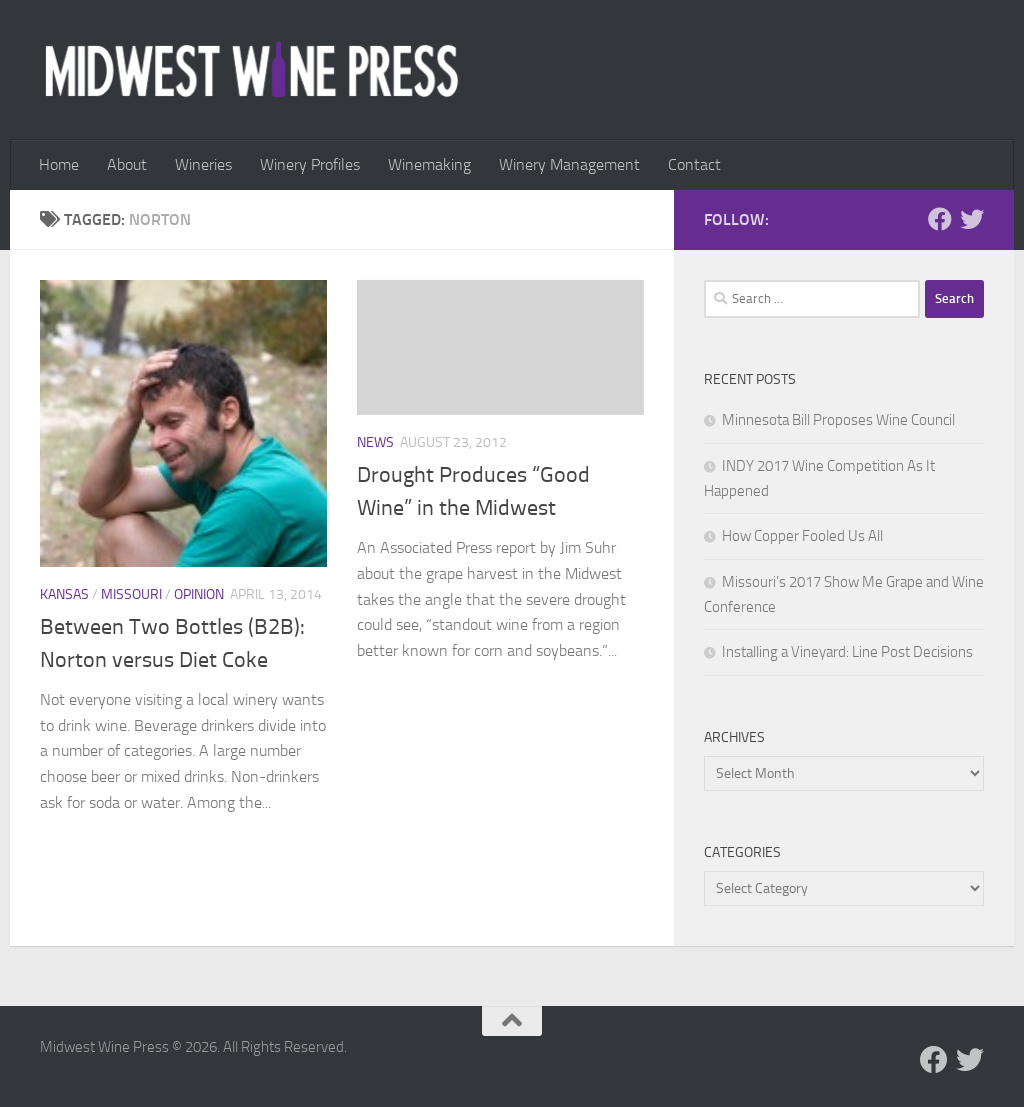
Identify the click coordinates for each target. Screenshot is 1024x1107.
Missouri (131, 594)
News (375, 442)
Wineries (203, 164)
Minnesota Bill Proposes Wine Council (838, 420)
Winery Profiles (310, 164)
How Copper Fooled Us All (802, 536)
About (127, 164)
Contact (694, 164)
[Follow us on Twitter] (972, 219)
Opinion (199, 594)
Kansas (64, 594)
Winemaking (429, 164)
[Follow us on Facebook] (940, 219)
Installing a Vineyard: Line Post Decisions (847, 652)
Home (59, 164)
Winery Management (569, 164)
